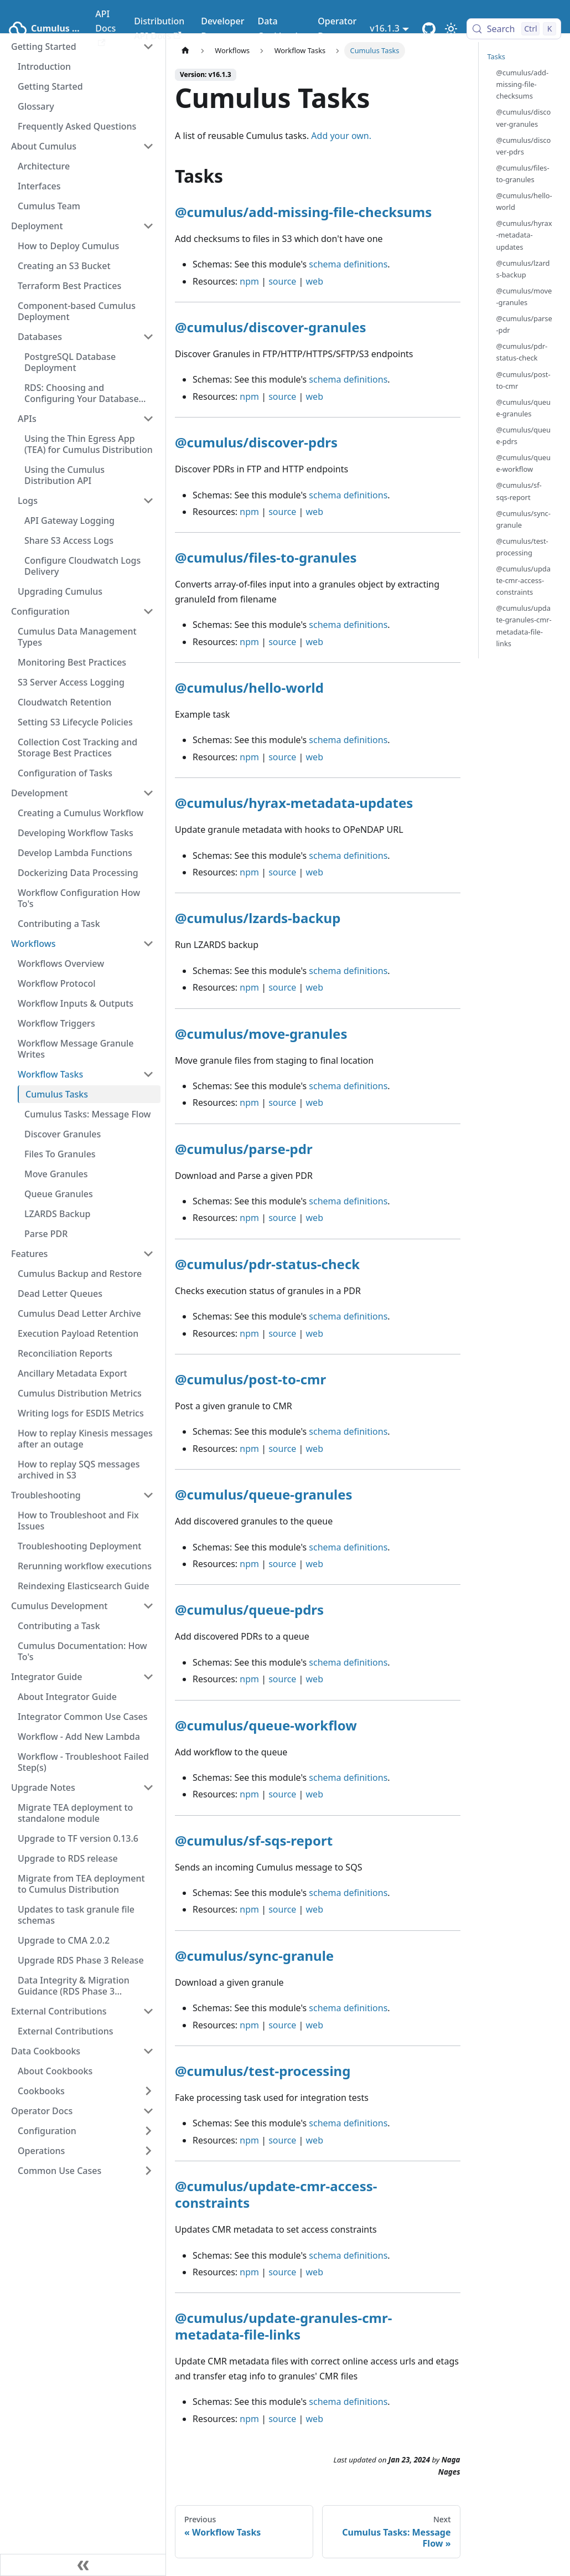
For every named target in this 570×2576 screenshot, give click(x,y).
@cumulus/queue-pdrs (249, 1609)
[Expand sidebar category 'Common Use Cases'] (148, 2171)
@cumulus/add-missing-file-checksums (303, 212)
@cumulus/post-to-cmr (250, 1379)
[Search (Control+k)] (514, 28)
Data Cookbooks (280, 28)
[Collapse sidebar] (83, 2565)
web (314, 281)
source (282, 281)
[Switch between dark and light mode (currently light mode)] (451, 29)
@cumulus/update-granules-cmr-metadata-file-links (283, 2326)
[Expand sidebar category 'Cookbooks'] (148, 2091)
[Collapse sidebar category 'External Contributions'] (148, 2011)
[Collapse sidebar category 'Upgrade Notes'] (148, 1787)
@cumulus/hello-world (249, 687)
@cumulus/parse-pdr (244, 1149)
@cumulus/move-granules (261, 1033)
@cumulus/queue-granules (264, 1494)
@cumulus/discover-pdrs (256, 442)
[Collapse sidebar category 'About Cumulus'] (148, 146)
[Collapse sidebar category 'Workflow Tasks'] (148, 1074)
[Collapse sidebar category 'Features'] (148, 1254)
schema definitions (348, 264)
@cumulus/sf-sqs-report (254, 1840)
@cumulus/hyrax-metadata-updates (294, 803)
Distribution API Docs (159, 28)
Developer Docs (222, 28)
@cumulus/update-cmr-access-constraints (276, 2194)
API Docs (105, 27)
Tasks (496, 56)
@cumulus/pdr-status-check (267, 1264)
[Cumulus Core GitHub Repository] (429, 29)
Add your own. (341, 136)
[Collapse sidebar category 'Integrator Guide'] (148, 1677)
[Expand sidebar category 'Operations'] (148, 2151)
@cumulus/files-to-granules (266, 557)
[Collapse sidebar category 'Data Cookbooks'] (148, 2051)
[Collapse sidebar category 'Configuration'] (148, 611)
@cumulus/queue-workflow (266, 1725)
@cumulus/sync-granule (254, 1955)
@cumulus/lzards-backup (257, 918)
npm (249, 281)
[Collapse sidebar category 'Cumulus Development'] (148, 1606)
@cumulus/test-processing (262, 2071)
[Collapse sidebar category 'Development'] (148, 793)
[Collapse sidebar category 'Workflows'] (148, 943)
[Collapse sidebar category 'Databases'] (148, 337)
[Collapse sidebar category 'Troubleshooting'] (148, 1495)
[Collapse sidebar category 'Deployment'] (148, 226)
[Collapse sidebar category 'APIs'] (148, 418)
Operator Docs (337, 28)
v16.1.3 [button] (385, 28)
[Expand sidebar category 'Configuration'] (148, 2131)
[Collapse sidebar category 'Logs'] (148, 500)
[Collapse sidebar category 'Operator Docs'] (148, 2111)
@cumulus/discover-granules (270, 327)
